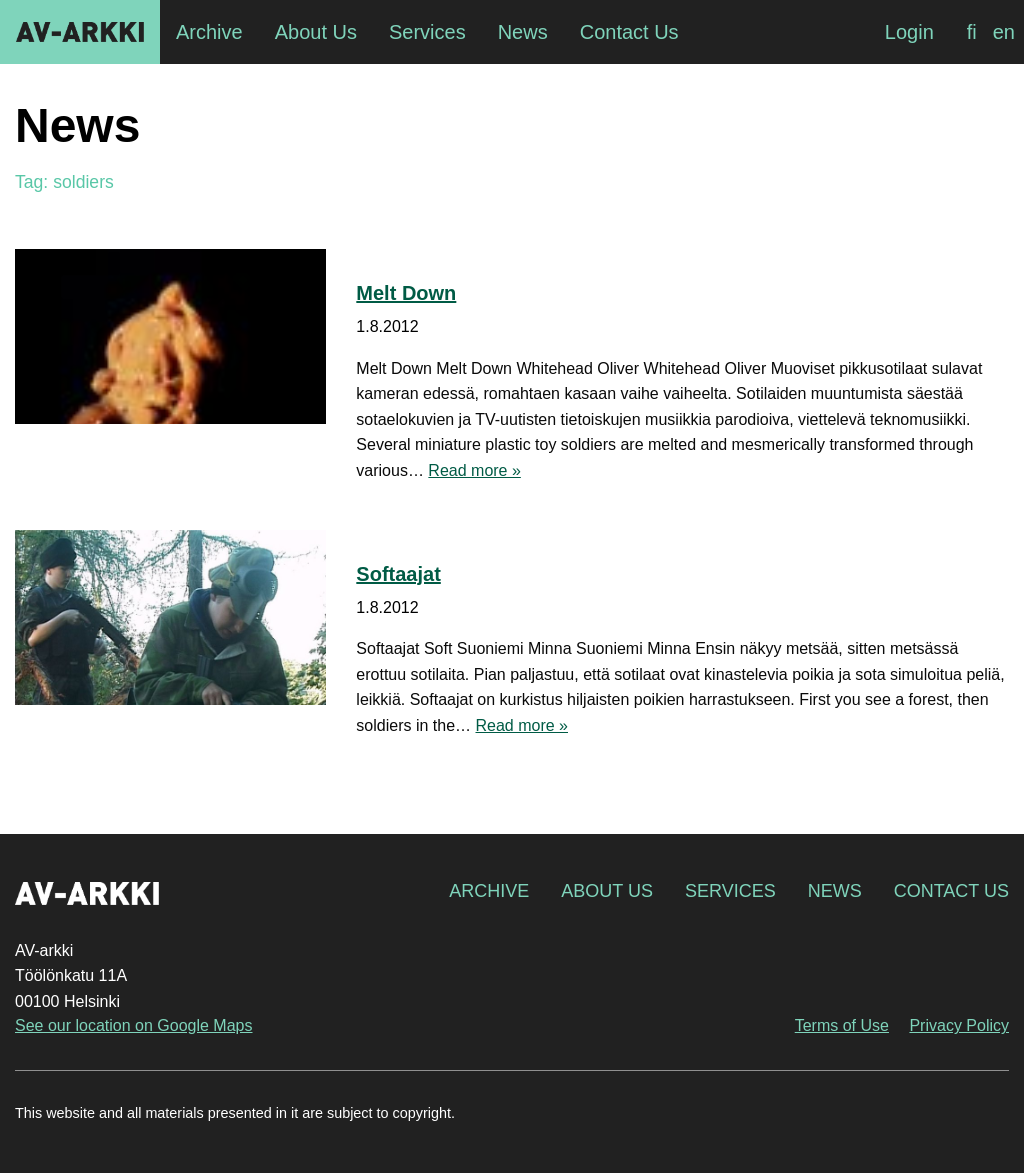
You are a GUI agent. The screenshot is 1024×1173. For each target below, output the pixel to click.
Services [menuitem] (427, 32)
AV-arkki (80, 32)
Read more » (474, 470)
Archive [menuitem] (209, 32)
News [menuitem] (523, 32)
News (835, 891)
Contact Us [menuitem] (629, 32)
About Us (607, 891)
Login (909, 32)
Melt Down (406, 293)
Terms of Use (842, 1025)
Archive (489, 891)
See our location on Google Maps (133, 1025)
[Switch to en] (1004, 32)
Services (730, 891)
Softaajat (398, 574)
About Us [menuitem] (316, 32)
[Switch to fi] (972, 32)
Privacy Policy (959, 1025)
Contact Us (951, 891)
